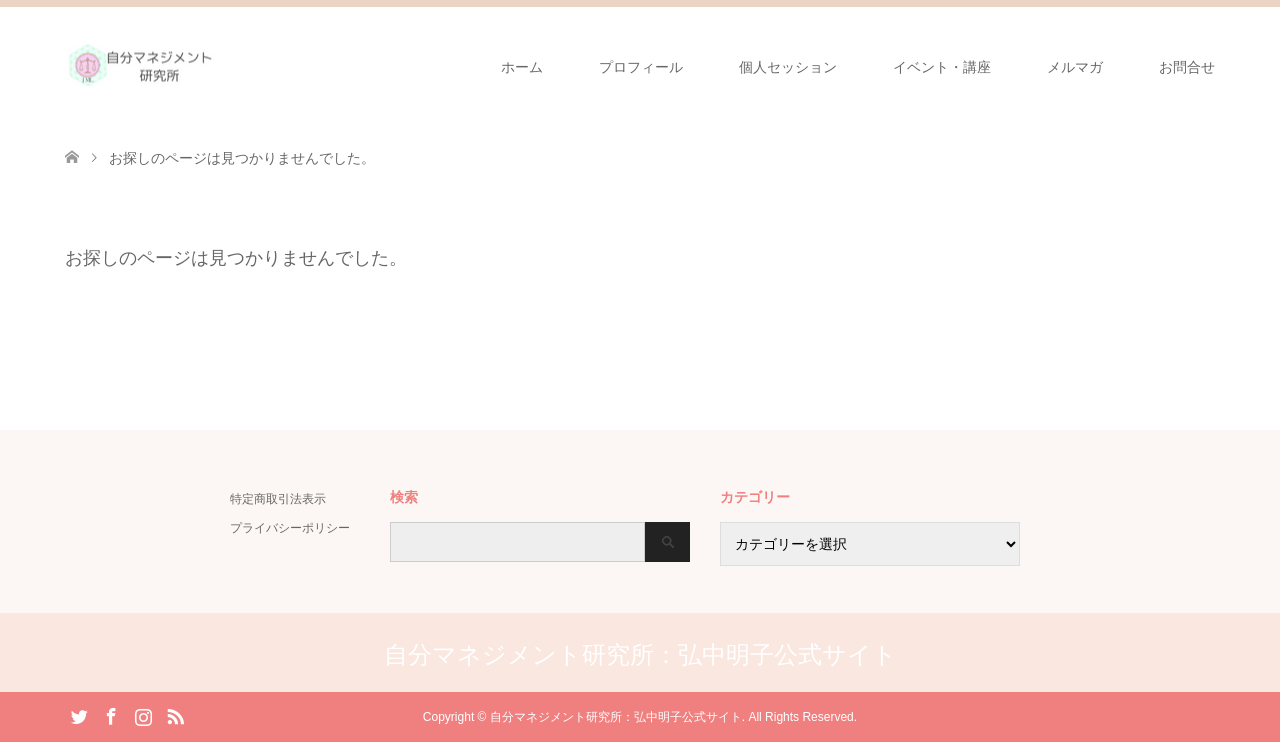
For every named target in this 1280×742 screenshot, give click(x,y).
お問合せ (1187, 67)
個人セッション (788, 67)
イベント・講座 (942, 67)
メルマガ (1075, 67)
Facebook (111, 715)
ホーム (522, 67)
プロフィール (641, 67)
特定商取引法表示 (278, 499)
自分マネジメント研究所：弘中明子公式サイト (640, 654)
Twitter (79, 715)
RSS (175, 715)
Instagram (143, 715)
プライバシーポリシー (290, 528)
